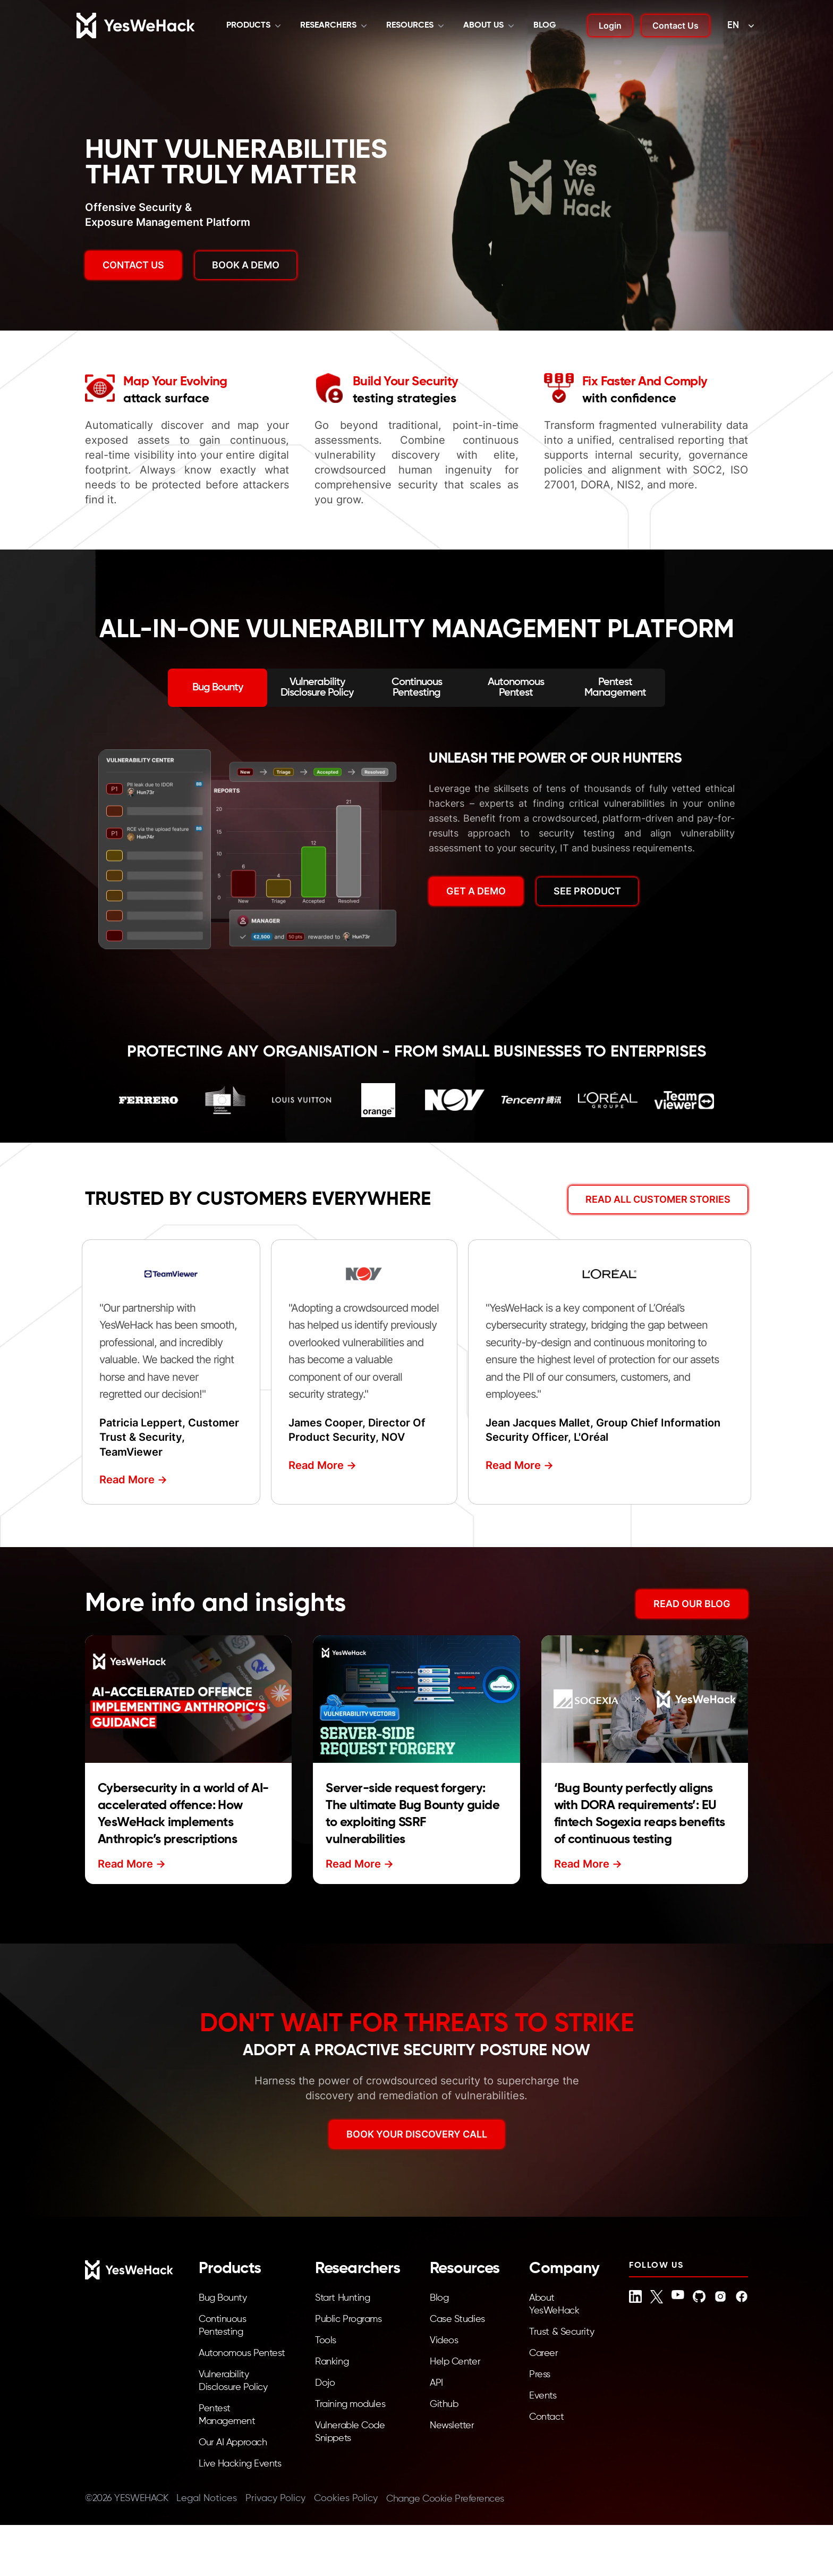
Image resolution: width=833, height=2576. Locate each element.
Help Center (455, 2362)
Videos (444, 2340)
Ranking (331, 2362)
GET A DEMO (476, 891)
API (436, 2383)
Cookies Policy (346, 2498)
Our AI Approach (233, 2442)
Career (543, 2353)
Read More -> (133, 1479)
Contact (546, 2417)
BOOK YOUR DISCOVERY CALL (416, 2134)
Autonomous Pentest (242, 2353)
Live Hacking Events (240, 2464)
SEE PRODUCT (587, 891)
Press (539, 2374)
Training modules (350, 2404)
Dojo (325, 2383)
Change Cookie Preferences (445, 2499)
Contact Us (675, 25)
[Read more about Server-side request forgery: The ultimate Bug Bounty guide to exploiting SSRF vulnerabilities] (416, 1699)
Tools (325, 2340)
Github (444, 2404)
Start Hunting (342, 2298)
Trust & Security (561, 2332)
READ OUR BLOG (691, 1603)
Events (542, 2396)
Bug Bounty (223, 2298)
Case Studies (457, 2319)
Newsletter (452, 2425)
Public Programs (348, 2319)
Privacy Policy (275, 2498)
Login (610, 25)
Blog (544, 25)
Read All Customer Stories (657, 1199)
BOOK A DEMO (245, 265)
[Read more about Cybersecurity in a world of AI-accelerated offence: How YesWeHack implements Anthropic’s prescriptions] (188, 1699)
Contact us (133, 265)
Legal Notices (206, 2498)
